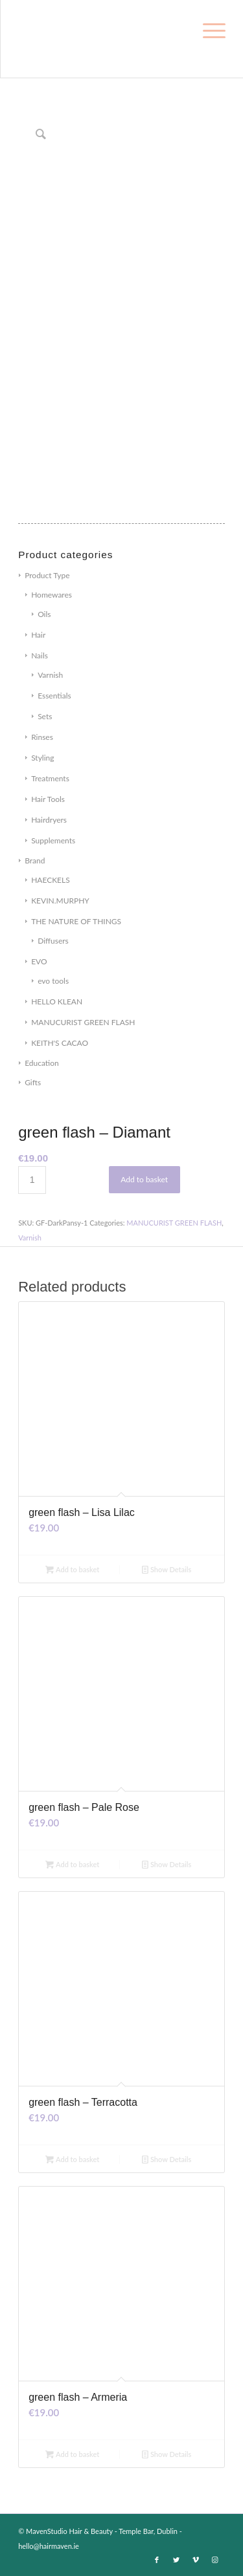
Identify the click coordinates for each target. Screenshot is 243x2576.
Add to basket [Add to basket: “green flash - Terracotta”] (72, 2159)
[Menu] (211, 27)
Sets (45, 716)
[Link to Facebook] (157, 2560)
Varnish (50, 675)
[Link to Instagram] (215, 2560)
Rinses (42, 737)
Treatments (50, 778)
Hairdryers (49, 820)
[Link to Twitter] (176, 2560)
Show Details (166, 1569)
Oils (44, 614)
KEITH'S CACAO (59, 1043)
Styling (42, 758)
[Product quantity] (32, 1180)
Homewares (51, 595)
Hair (38, 635)
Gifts (33, 1082)
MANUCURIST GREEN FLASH (83, 1022)
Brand (35, 860)
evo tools (53, 981)
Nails (39, 655)
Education (42, 1063)
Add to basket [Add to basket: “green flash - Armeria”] (72, 2454)
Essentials (54, 695)
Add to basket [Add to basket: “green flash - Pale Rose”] (72, 1864)
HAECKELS (50, 880)
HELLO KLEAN (56, 1001)
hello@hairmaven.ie (48, 2546)
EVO (39, 961)
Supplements (53, 840)
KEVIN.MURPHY (60, 900)
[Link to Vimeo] (195, 2560)
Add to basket (144, 1179)
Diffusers (53, 941)
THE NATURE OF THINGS (76, 921)
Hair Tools (48, 799)
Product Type (47, 575)
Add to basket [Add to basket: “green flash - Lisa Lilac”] (72, 1569)
